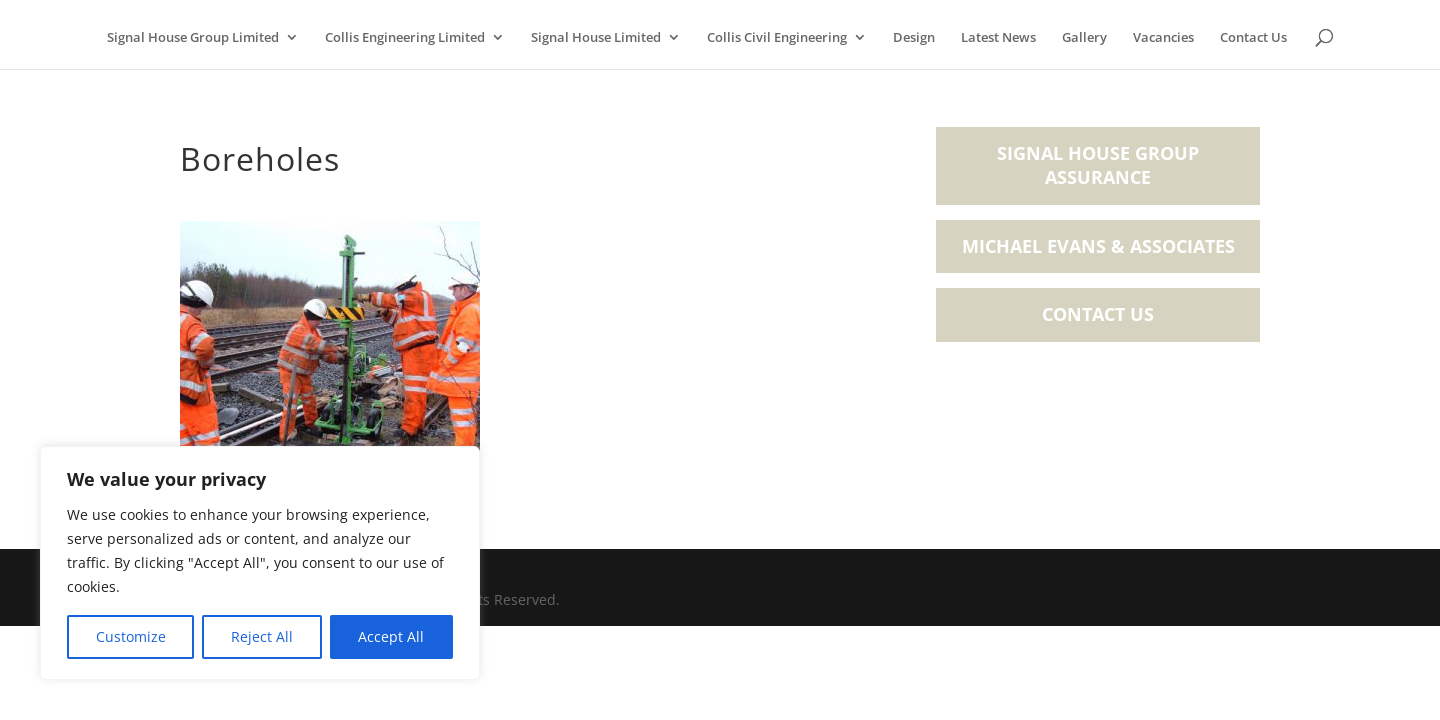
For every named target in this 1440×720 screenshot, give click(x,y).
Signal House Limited (596, 38)
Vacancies (1163, 38)
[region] (260, 563)
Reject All (262, 636)
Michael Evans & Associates (1098, 246)
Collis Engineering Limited (405, 38)
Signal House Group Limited (193, 38)
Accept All (391, 636)
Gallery (1084, 38)
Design (914, 38)
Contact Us (1253, 38)
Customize (131, 636)
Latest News (998, 38)
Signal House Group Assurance (1098, 165)
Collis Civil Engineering (777, 38)
